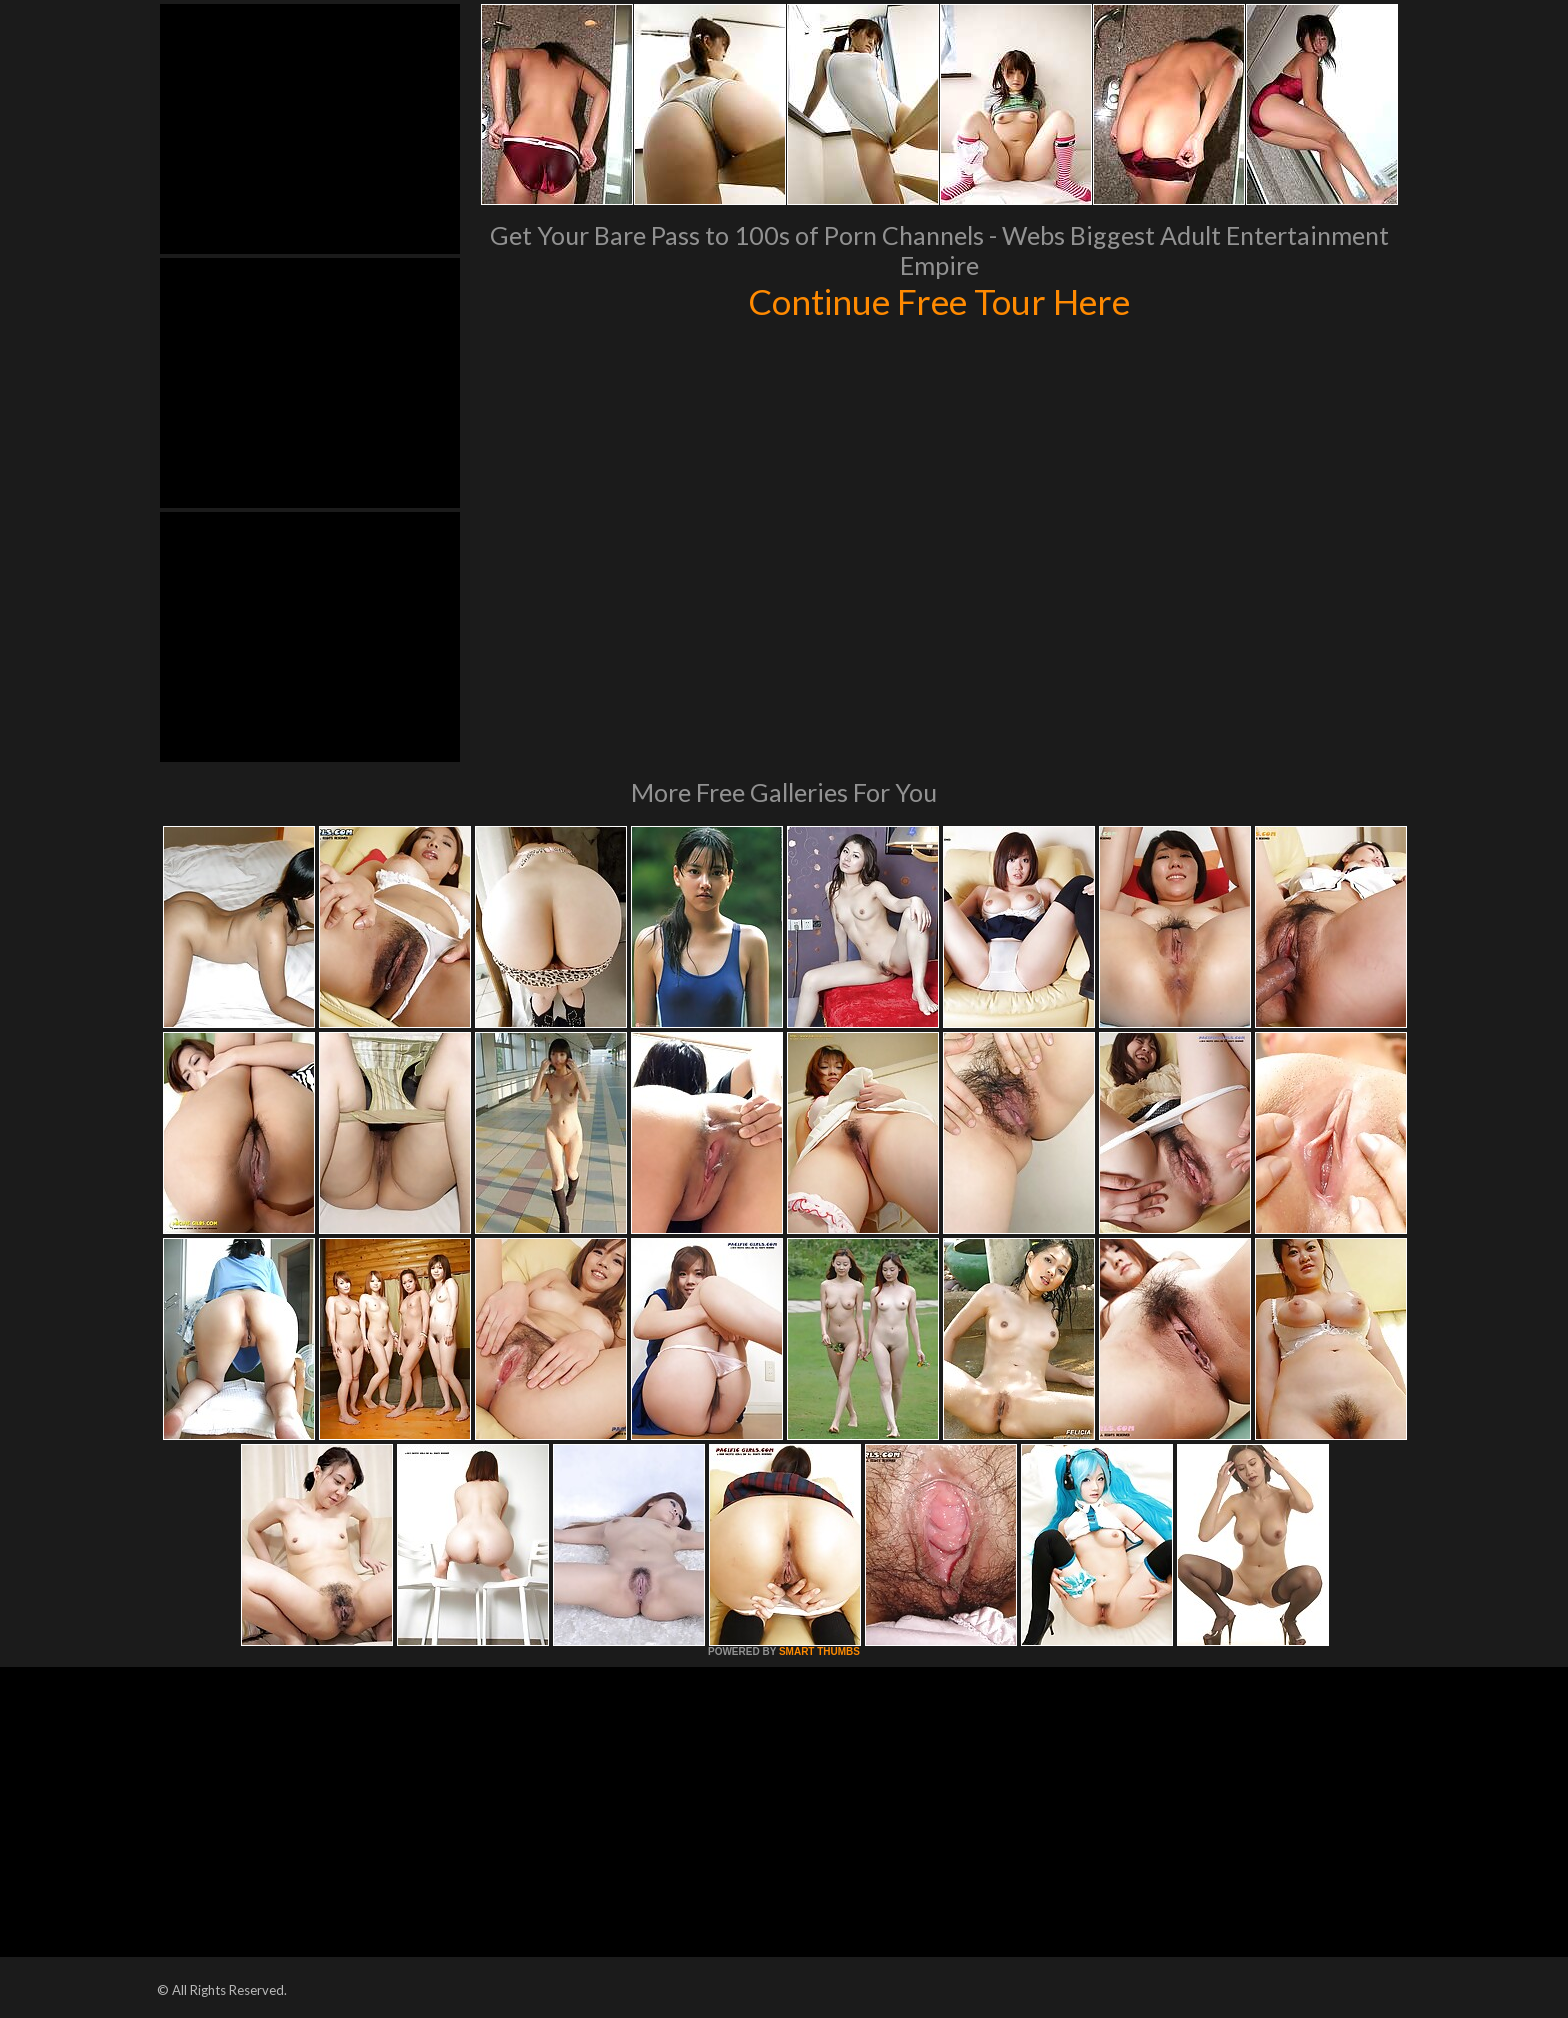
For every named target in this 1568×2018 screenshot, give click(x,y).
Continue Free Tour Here (939, 301)
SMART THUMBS (819, 1651)
